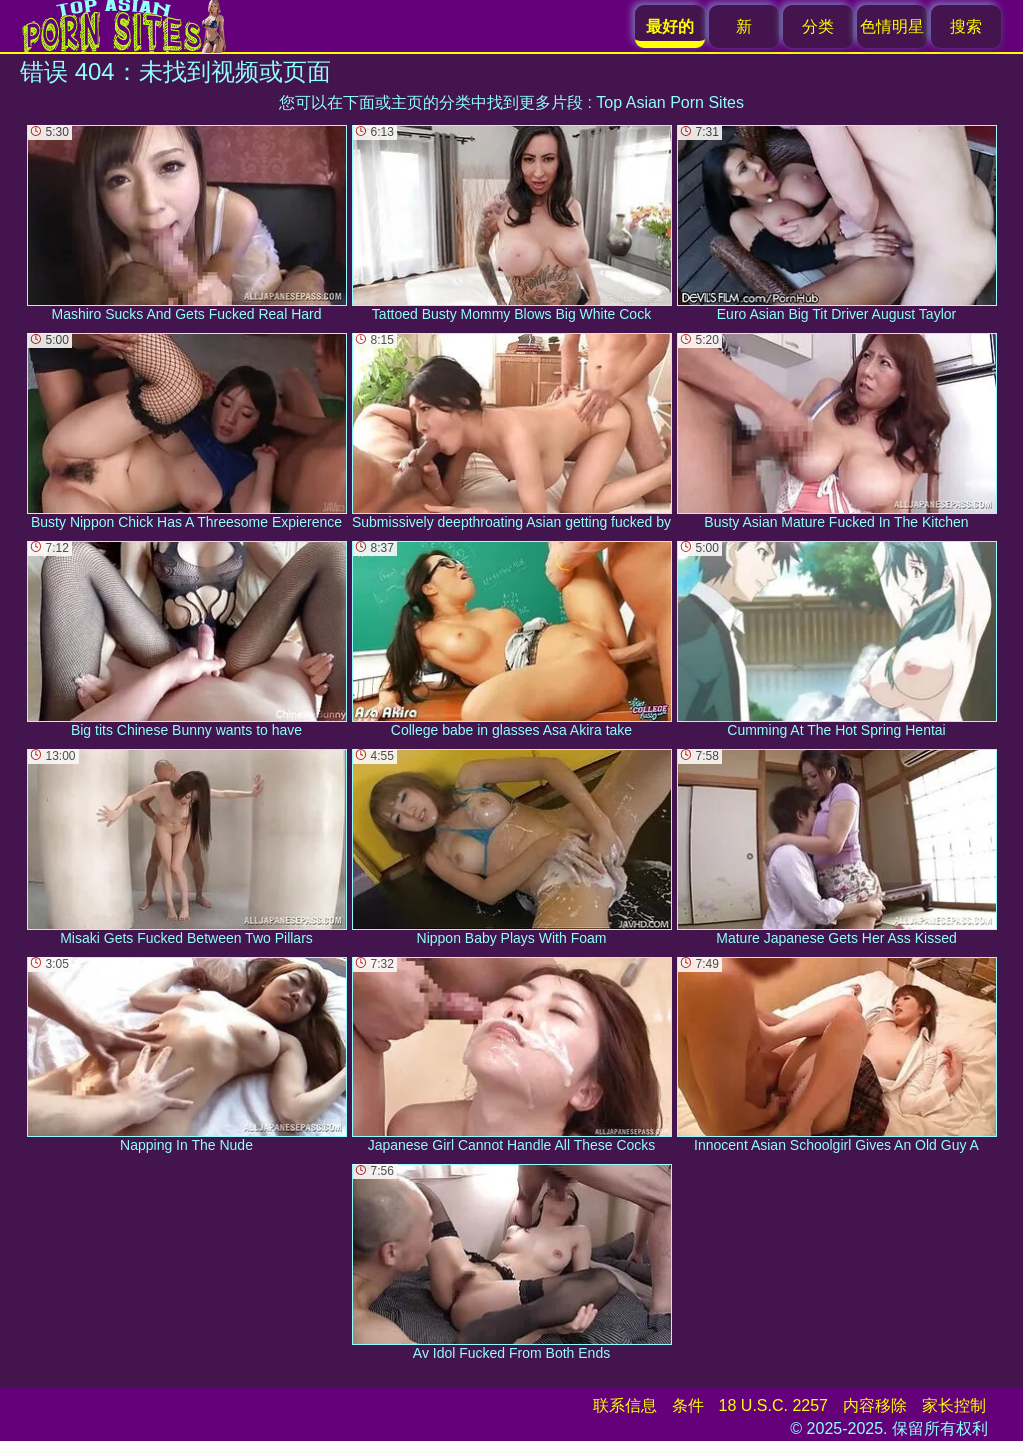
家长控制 (954, 1405)
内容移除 (875, 1405)
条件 (688, 1405)
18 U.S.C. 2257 (773, 1405)
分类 (818, 26)
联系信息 (625, 1405)
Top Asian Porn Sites (670, 102)
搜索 (966, 26)
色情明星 (892, 26)
